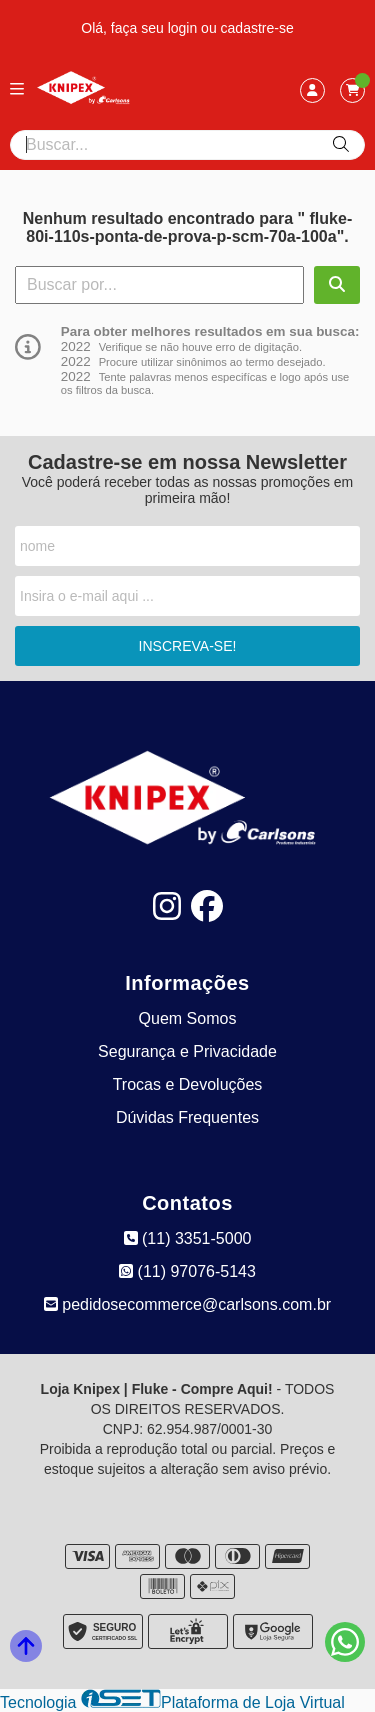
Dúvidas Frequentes (187, 1117)
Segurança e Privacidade (187, 1051)
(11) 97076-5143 (187, 1271)
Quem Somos (188, 1018)
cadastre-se (257, 28)
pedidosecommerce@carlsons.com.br (187, 1304)
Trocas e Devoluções (188, 1084)
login (184, 28)
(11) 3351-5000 (188, 1238)
